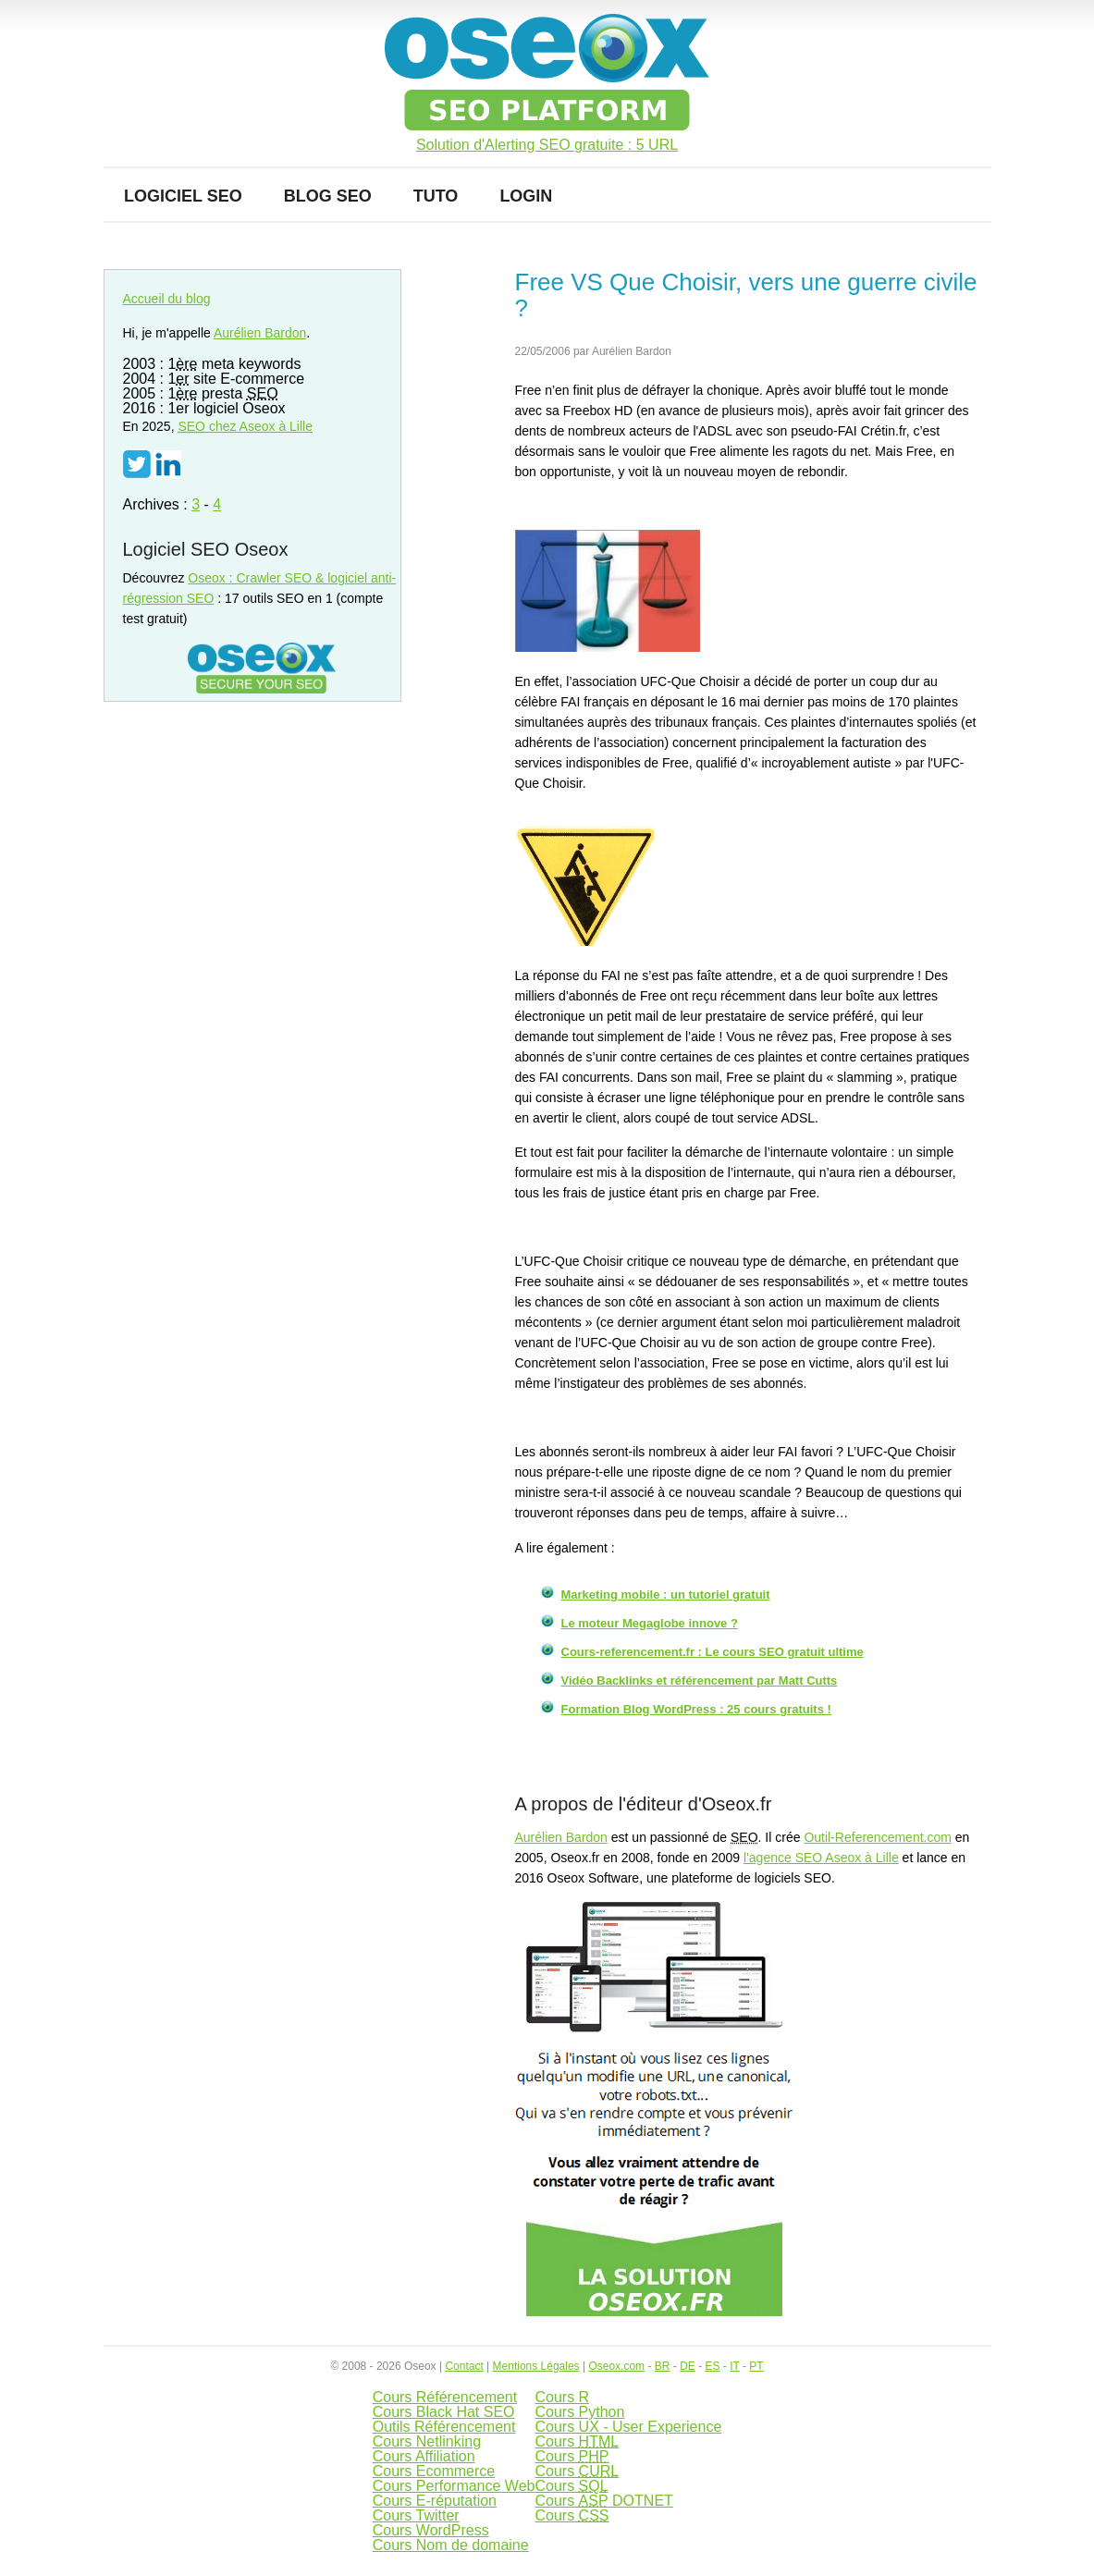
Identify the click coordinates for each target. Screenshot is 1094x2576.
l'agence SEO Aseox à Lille (821, 1857)
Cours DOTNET (603, 2501)
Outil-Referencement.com (878, 1837)
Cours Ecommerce (434, 2471)
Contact (464, 2366)
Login (525, 196)
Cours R (562, 2397)
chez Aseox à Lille (245, 426)
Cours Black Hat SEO (444, 2412)
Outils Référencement (444, 2427)
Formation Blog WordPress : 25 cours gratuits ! (696, 1709)
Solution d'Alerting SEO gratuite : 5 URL (547, 145)
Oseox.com (616, 2366)
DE (687, 2366)
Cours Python (579, 2412)
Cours (577, 2441)
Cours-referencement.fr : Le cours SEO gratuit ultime (712, 1652)
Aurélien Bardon (561, 1837)
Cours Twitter (416, 2515)
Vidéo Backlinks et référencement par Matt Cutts (699, 1680)
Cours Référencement (445, 2397)
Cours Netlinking (427, 2441)
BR (662, 2366)
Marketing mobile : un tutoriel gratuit (665, 1594)
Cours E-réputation (435, 2501)
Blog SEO (328, 196)
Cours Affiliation (424, 2456)
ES (712, 2366)
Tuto (436, 196)
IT (734, 2366)
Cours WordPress (431, 2530)
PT (756, 2366)
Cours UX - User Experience (628, 2427)
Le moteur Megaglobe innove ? (649, 1623)
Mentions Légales (536, 2366)
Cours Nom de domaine (451, 2545)
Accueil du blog (167, 298)
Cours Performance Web (454, 2486)
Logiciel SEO (183, 196)
